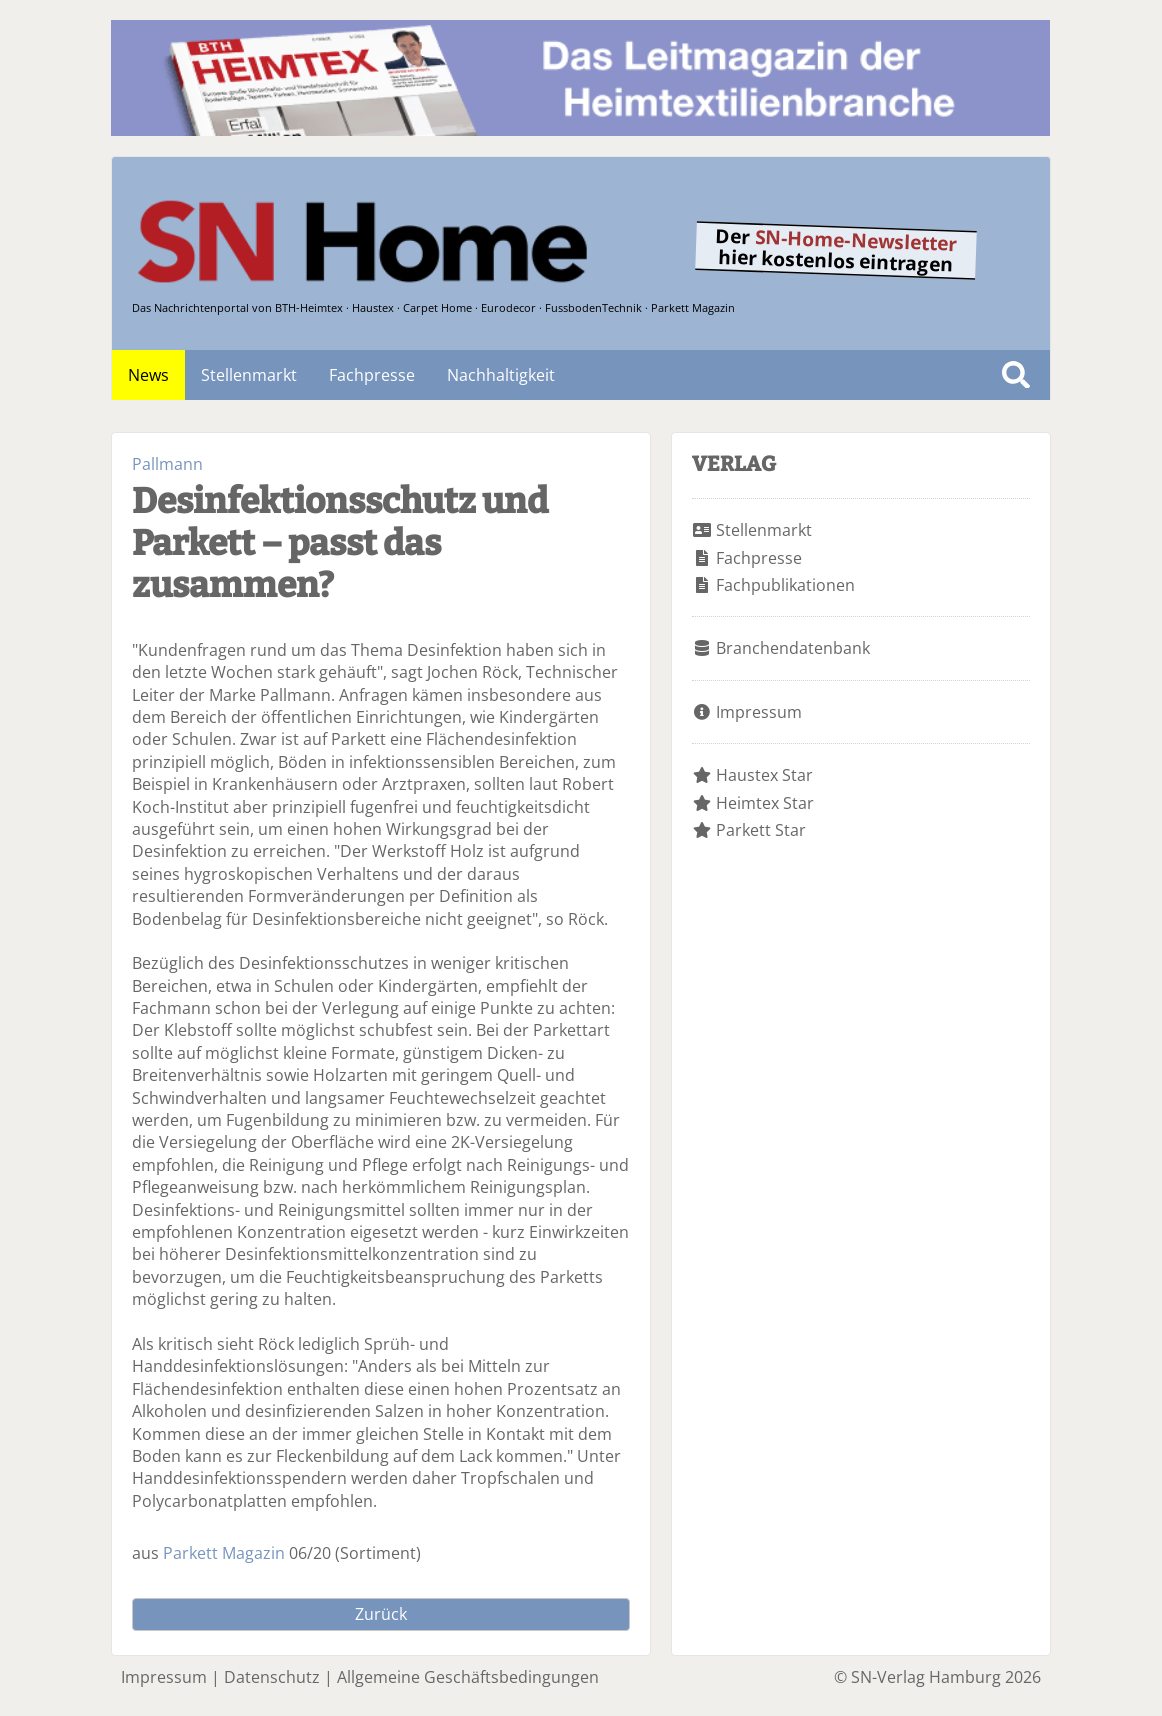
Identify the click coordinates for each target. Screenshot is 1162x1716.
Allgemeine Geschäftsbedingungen (468, 1677)
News (148, 375)
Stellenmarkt (249, 375)
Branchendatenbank (793, 648)
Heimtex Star (765, 803)
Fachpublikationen (785, 585)
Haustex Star (764, 775)
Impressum (759, 712)
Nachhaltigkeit (501, 375)
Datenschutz (272, 1677)
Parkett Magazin (224, 1553)
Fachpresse (372, 375)
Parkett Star (761, 830)
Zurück (381, 1614)
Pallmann (167, 464)
